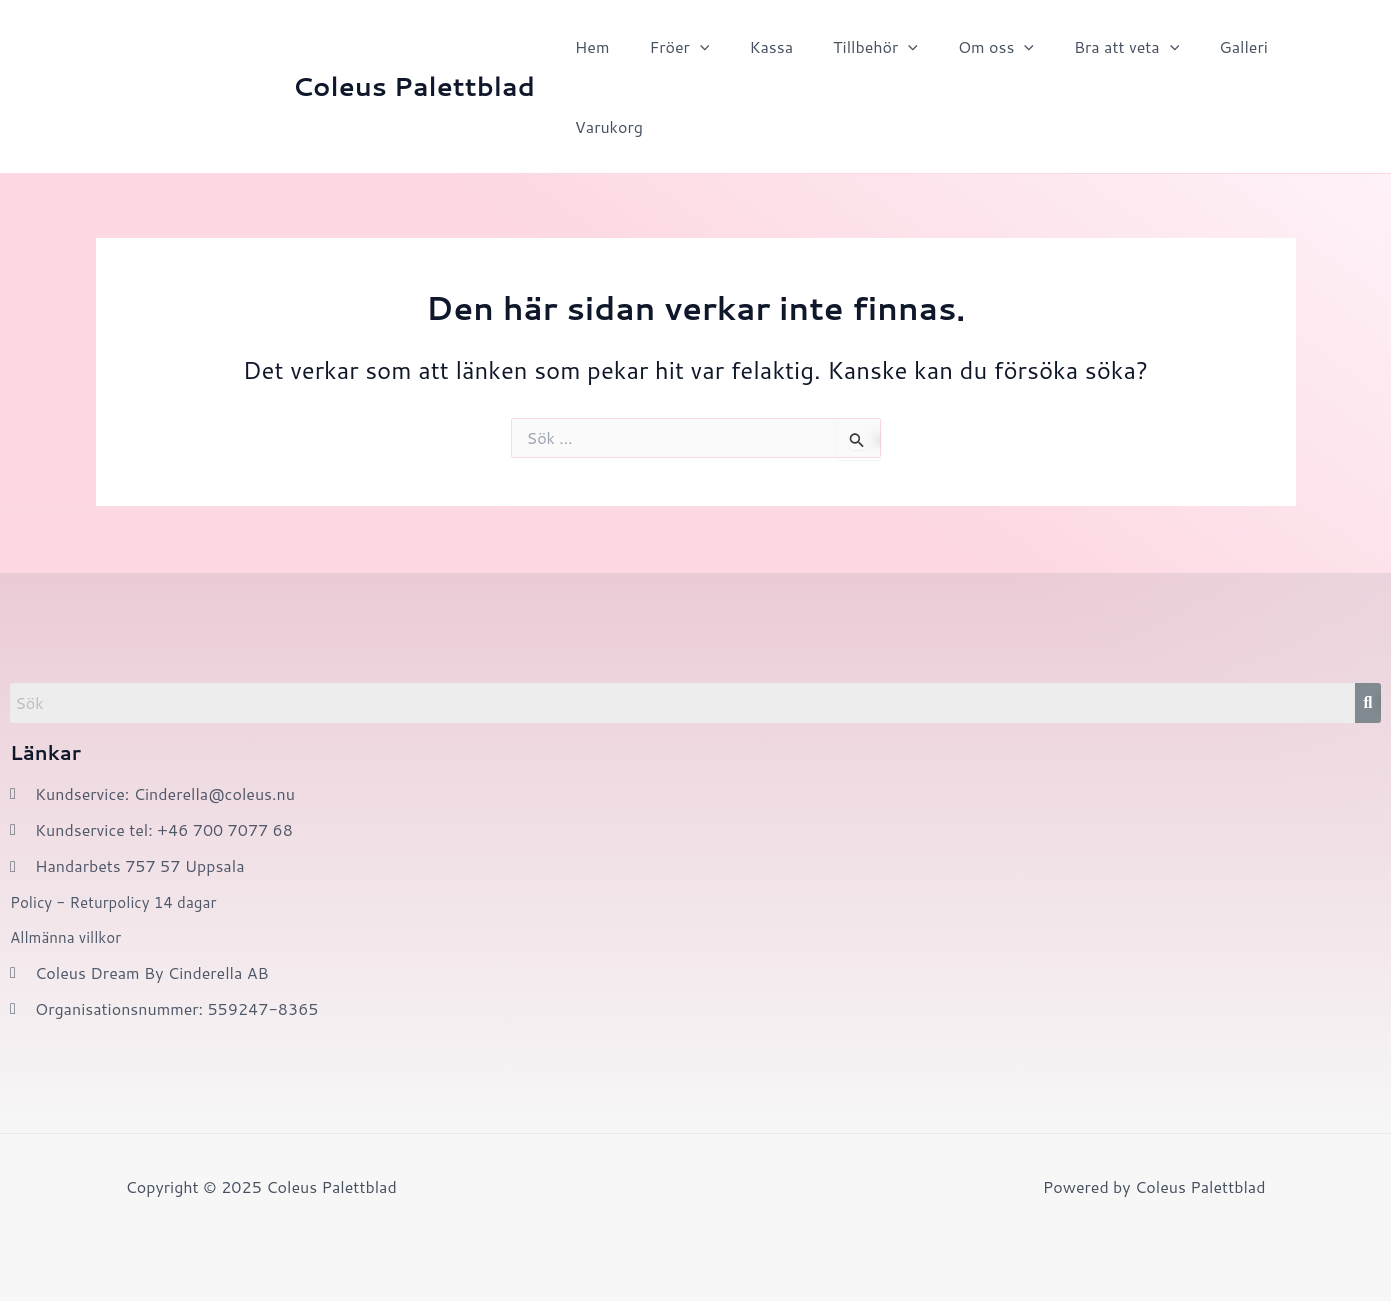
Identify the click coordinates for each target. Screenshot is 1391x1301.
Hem (588, 46)
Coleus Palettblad (414, 86)
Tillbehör (847, 47)
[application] (688, 47)
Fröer (667, 47)
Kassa (751, 46)
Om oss (960, 47)
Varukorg (605, 126)
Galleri (1191, 46)
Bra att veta (1082, 47)
